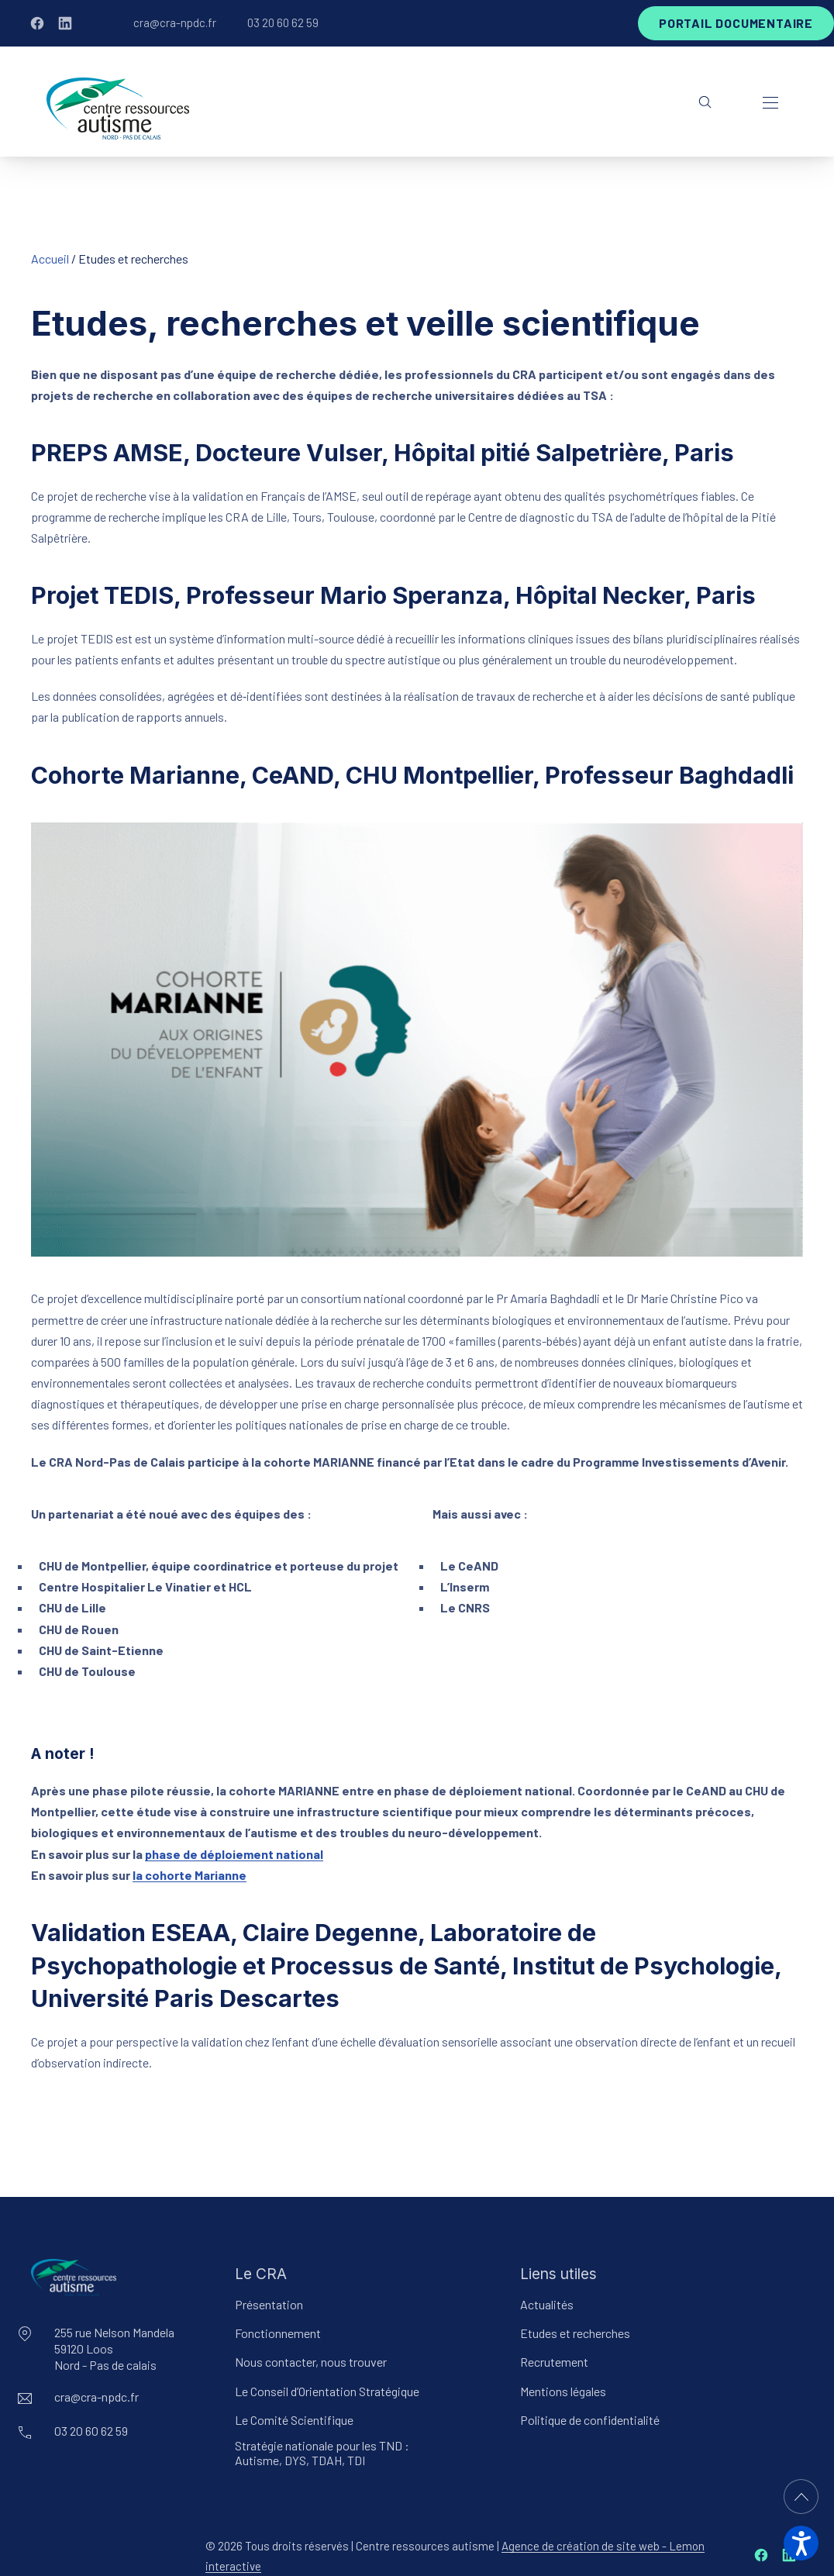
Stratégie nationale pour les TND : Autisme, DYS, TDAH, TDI (322, 2452)
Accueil (50, 258)
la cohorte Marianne (189, 1874)
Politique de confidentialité (590, 2419)
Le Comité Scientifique (294, 2419)
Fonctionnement (278, 2333)
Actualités (547, 2304)
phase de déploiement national (234, 1854)
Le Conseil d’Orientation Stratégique (327, 2391)
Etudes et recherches (575, 2333)
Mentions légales (563, 2391)
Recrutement (554, 2361)
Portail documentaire (736, 23)
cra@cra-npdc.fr (174, 22)
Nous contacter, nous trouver (311, 2361)
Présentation (269, 2304)
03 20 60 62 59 (283, 22)
